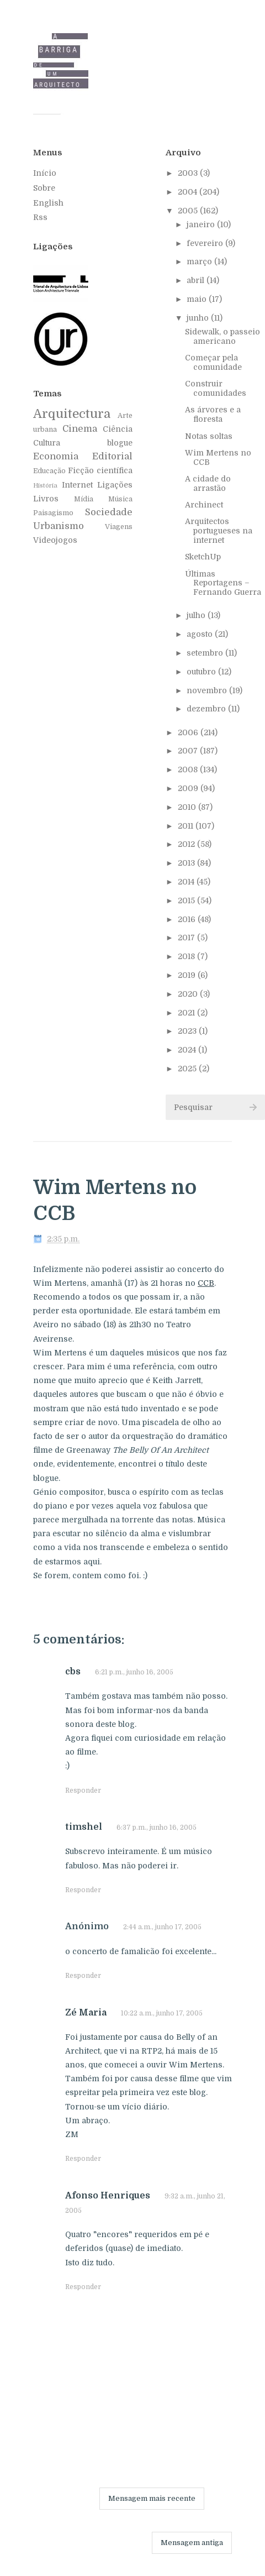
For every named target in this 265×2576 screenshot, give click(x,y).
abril (196, 280)
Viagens (118, 527)
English (48, 202)
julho (197, 615)
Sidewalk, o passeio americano (222, 336)
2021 (187, 1012)
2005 (189, 210)
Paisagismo (53, 513)
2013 (187, 862)
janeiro (202, 224)
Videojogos (55, 540)
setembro (206, 652)
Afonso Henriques (107, 2196)
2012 (187, 844)
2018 (187, 956)
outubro (202, 671)
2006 (189, 732)
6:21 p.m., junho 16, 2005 (134, 1672)
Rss (40, 217)
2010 (188, 807)
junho (199, 317)
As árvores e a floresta (213, 414)
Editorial (112, 456)
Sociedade (108, 512)
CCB (206, 1283)
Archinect (204, 504)
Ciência (117, 429)
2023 (188, 1031)
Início (44, 173)
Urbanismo (58, 526)
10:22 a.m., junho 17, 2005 (162, 2013)
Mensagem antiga (192, 2542)
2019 (188, 975)
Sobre (44, 188)
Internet (77, 484)
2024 (188, 1049)
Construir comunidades (215, 388)
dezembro (207, 708)
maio (198, 299)
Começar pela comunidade (213, 362)
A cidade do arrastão (208, 483)
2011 (186, 825)
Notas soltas (208, 436)
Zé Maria (86, 2013)
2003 (189, 173)
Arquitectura (71, 414)
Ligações (114, 484)
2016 (188, 919)
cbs (73, 1672)
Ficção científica (100, 470)
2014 (187, 881)
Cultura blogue (82, 442)
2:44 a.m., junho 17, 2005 (162, 1927)
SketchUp (203, 556)
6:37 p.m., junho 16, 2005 (156, 1827)
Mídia (83, 499)
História (45, 485)
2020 (189, 993)
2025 (188, 1068)
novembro (208, 690)
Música (120, 499)
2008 (189, 769)
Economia (55, 456)
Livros (46, 498)
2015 (187, 900)
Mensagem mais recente (151, 2498)
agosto (201, 634)
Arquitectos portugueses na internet (218, 530)
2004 (188, 191)
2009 (189, 788)
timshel (83, 1827)
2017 (187, 937)
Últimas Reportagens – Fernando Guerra (223, 583)
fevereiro (206, 243)
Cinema (79, 428)
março (200, 261)
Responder (83, 1790)
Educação (49, 471)
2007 (189, 750)
